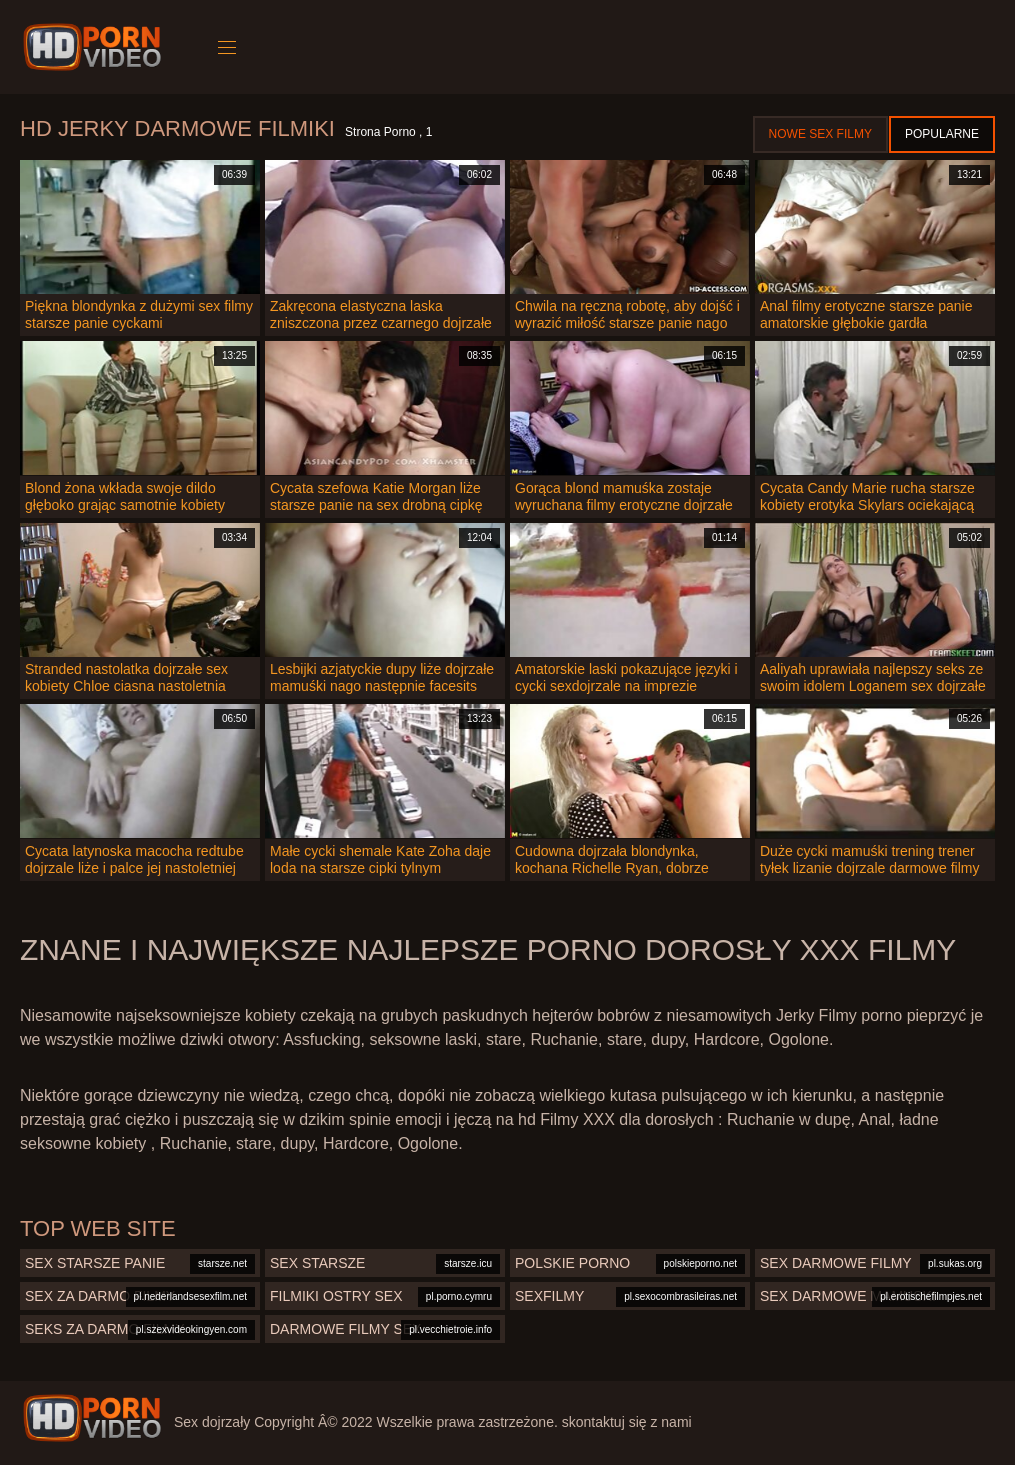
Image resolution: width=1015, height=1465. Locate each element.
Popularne (942, 134)
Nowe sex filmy (820, 134)
